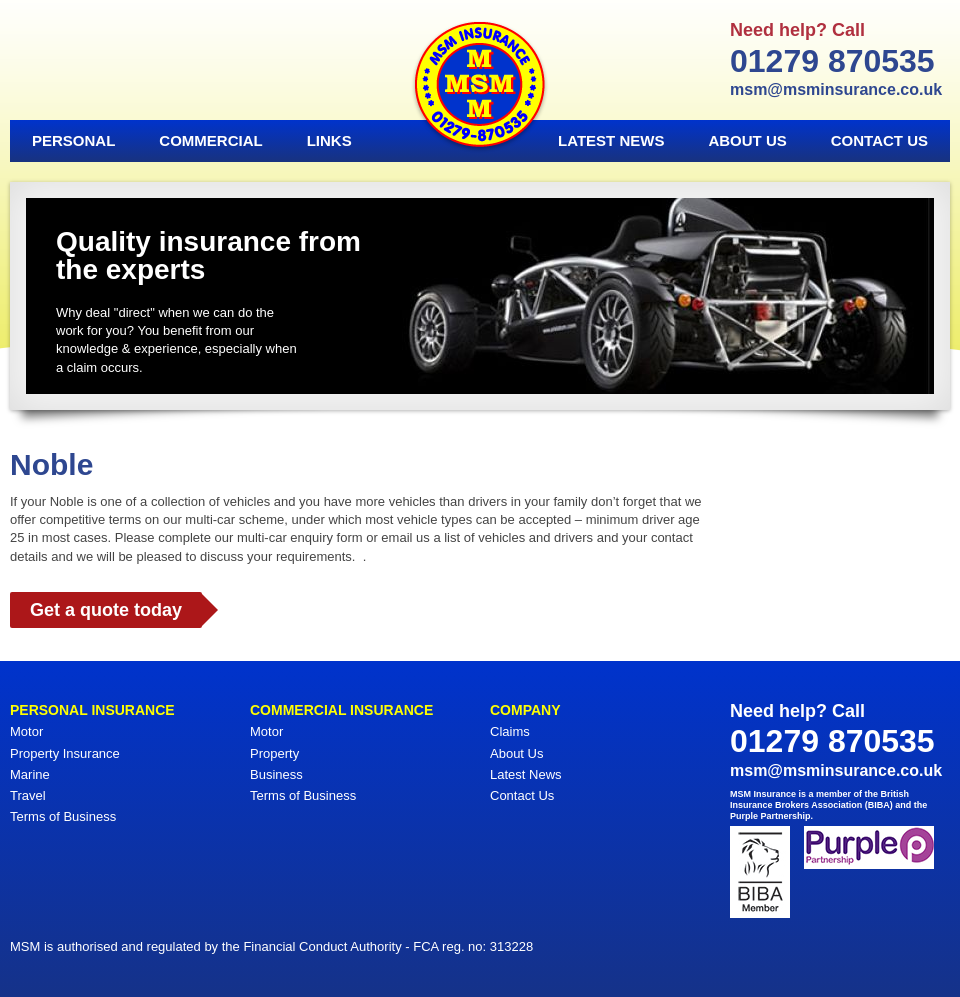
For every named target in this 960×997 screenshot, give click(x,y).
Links (329, 140)
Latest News (611, 140)
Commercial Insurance (341, 710)
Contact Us (879, 140)
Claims (510, 731)
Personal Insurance (92, 710)
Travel (28, 795)
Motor (26, 731)
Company (525, 710)
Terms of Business (63, 816)
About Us (747, 140)
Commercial (210, 140)
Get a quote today (106, 610)
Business (276, 774)
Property (274, 753)
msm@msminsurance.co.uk (836, 89)
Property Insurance (65, 753)
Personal (73, 140)
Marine (30, 774)
